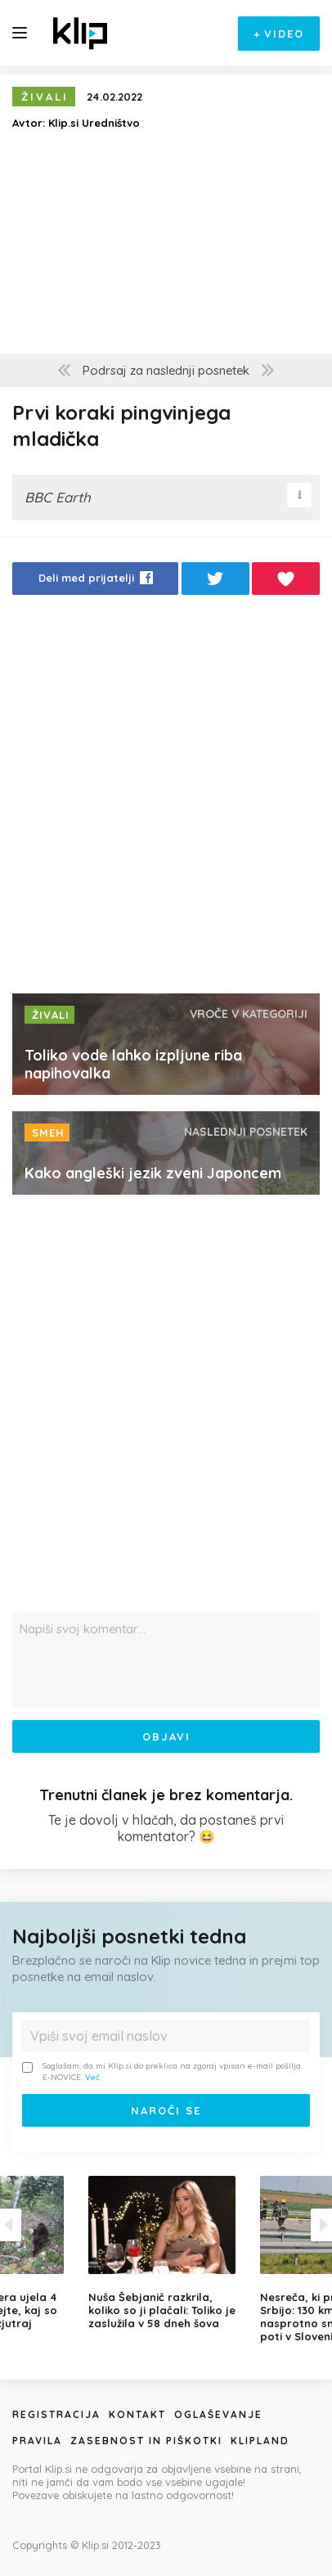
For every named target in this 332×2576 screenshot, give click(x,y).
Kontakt (137, 2414)
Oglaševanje (218, 2414)
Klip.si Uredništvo (94, 122)
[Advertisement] (166, 799)
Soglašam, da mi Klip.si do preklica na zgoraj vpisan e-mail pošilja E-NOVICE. (161, 2071)
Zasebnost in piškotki (146, 2440)
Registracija (56, 2414)
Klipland (260, 2440)
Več (92, 2077)
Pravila (37, 2440)
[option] (166, 2253)
